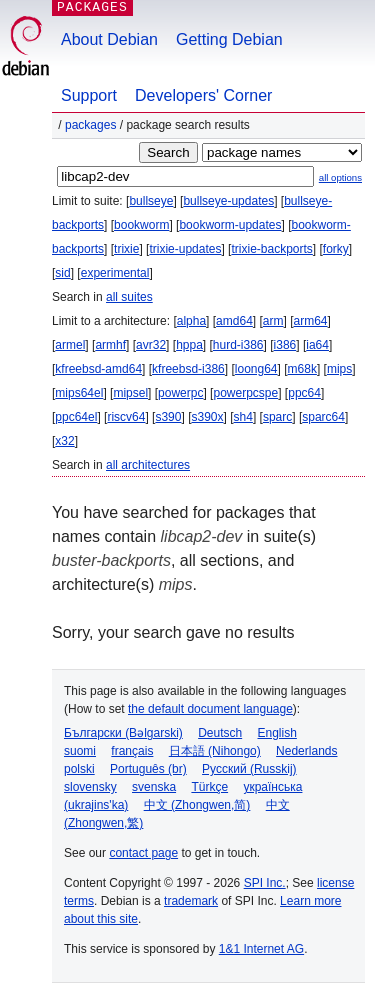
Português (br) (148, 769)
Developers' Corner (203, 95)
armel (70, 345)
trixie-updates (185, 249)
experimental (115, 273)
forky (336, 249)
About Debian (109, 39)
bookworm (141, 225)
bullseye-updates (228, 201)
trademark (191, 901)
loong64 (256, 369)
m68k (302, 369)
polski (79, 769)
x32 (64, 441)
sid (62, 273)
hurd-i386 (238, 345)
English (277, 733)
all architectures (148, 465)
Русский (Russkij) (249, 769)
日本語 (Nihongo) (215, 751)
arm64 (311, 321)
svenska (154, 787)
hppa (189, 345)
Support (89, 95)
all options (340, 177)
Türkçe (209, 787)
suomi (80, 751)
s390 (168, 417)
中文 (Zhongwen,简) (197, 805)
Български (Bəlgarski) (123, 733)
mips (339, 369)
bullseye (151, 201)
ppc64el (76, 417)
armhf (110, 345)
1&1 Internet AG (261, 949)
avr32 (151, 345)
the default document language (210, 709)
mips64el (79, 393)
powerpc (180, 393)
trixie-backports (271, 249)
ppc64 (304, 393)
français (132, 751)
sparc (277, 417)
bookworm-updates (230, 225)
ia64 (317, 345)
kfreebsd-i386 (188, 369)
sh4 (243, 417)
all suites (129, 297)
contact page (143, 853)
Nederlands (306, 751)
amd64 (234, 321)
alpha (191, 321)
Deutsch (220, 733)
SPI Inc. (265, 883)
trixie (126, 249)
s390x (207, 417)
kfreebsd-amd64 (98, 369)
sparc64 (323, 417)
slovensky (90, 787)
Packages (90, 125)
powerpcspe (245, 393)
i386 (285, 345)
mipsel (130, 393)
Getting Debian (229, 39)
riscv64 (126, 417)
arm (273, 321)
